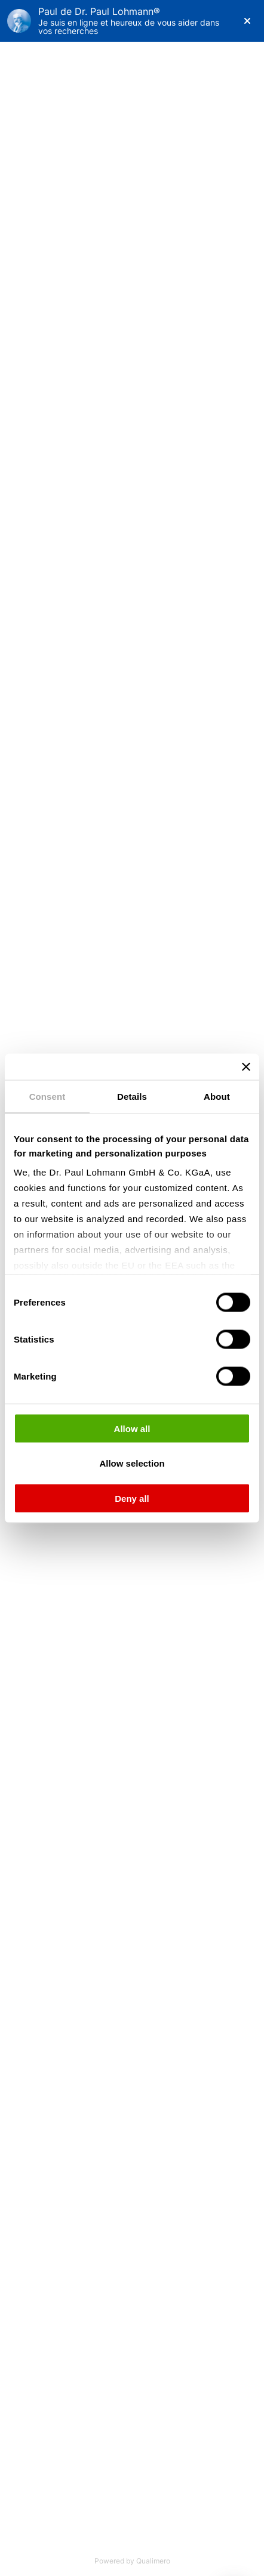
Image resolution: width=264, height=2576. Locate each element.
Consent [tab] (47, 1096)
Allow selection (131, 1463)
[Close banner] (246, 1066)
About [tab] (217, 1096)
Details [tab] (132, 1096)
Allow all (132, 1428)
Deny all (132, 1498)
